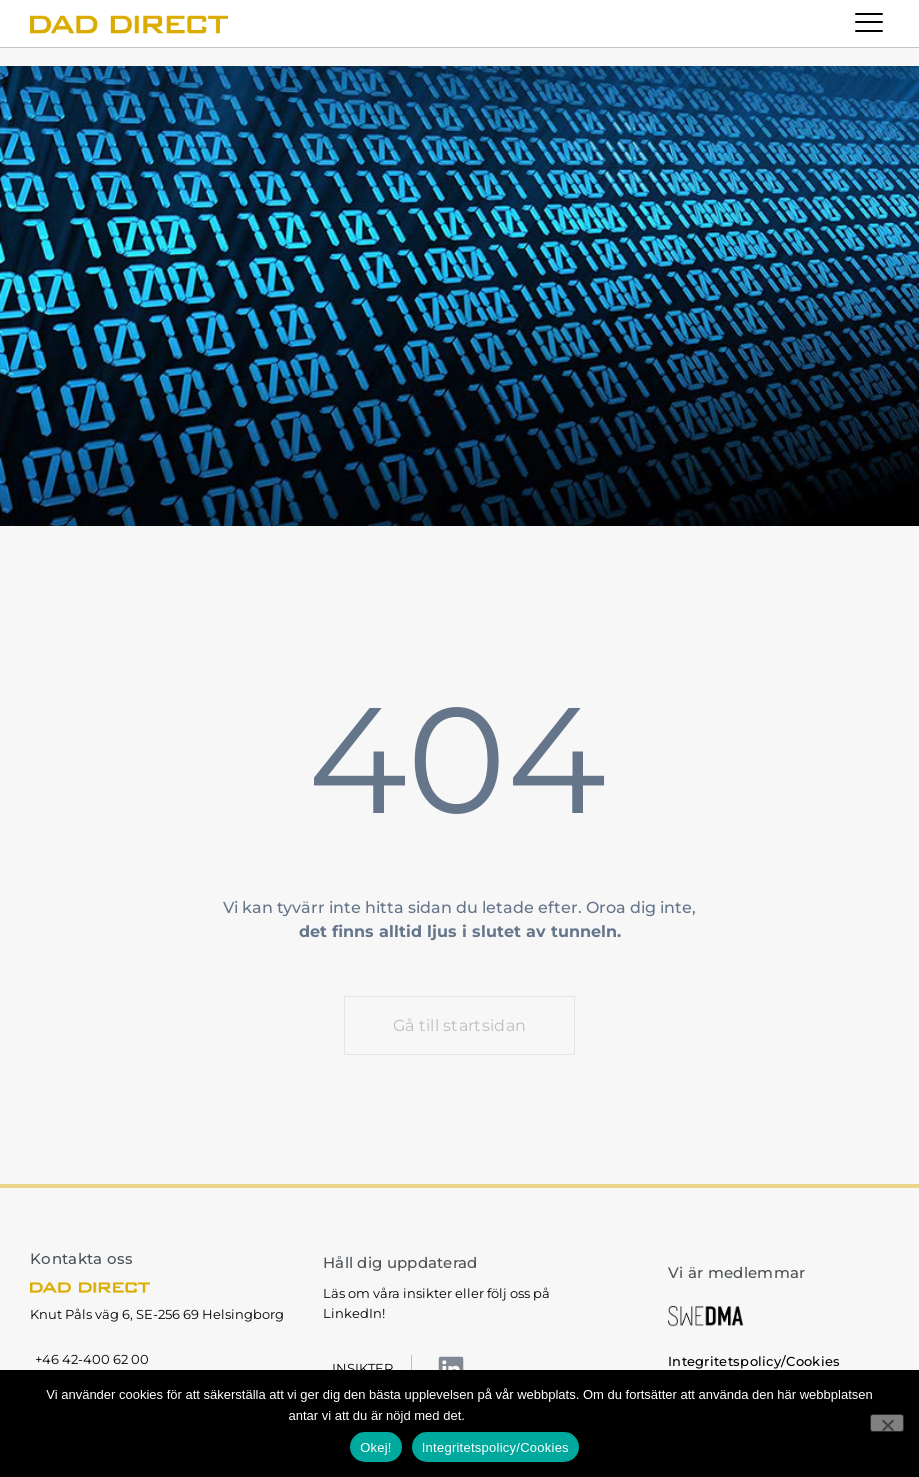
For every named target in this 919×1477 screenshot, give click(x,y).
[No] (887, 1423)
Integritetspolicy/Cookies (549, 1415)
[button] (869, 23)
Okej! (376, 1447)
